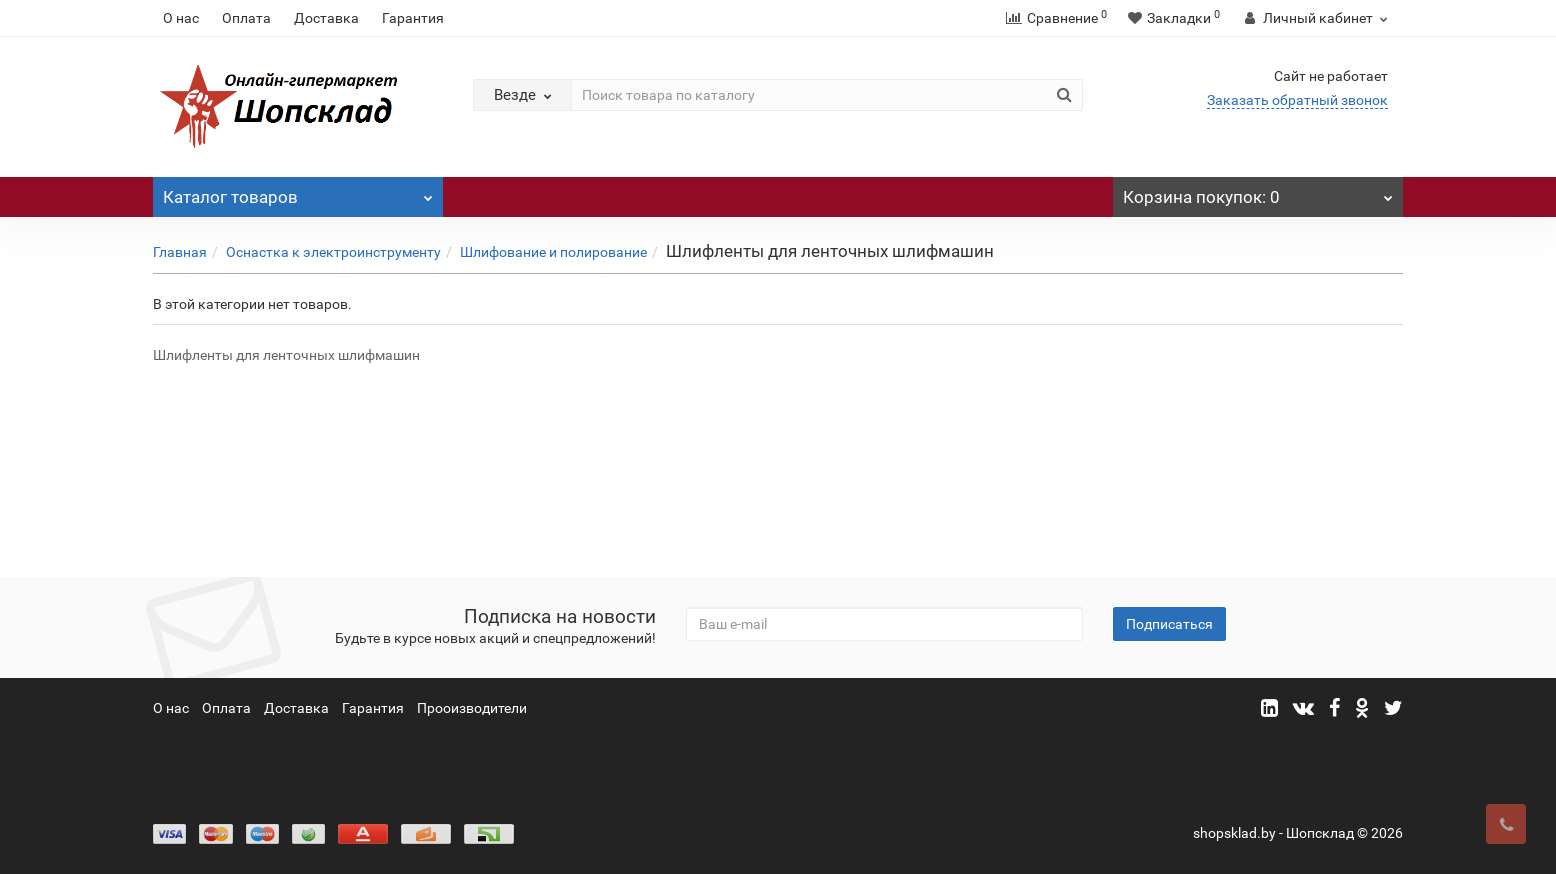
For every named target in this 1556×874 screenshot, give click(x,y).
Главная (180, 252)
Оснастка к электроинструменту (333, 252)
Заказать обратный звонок (1297, 100)
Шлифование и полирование (553, 252)
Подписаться (1169, 624)
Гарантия (413, 18)
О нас (181, 18)
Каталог (298, 192)
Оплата (246, 18)
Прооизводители (472, 708)
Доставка (326, 18)
